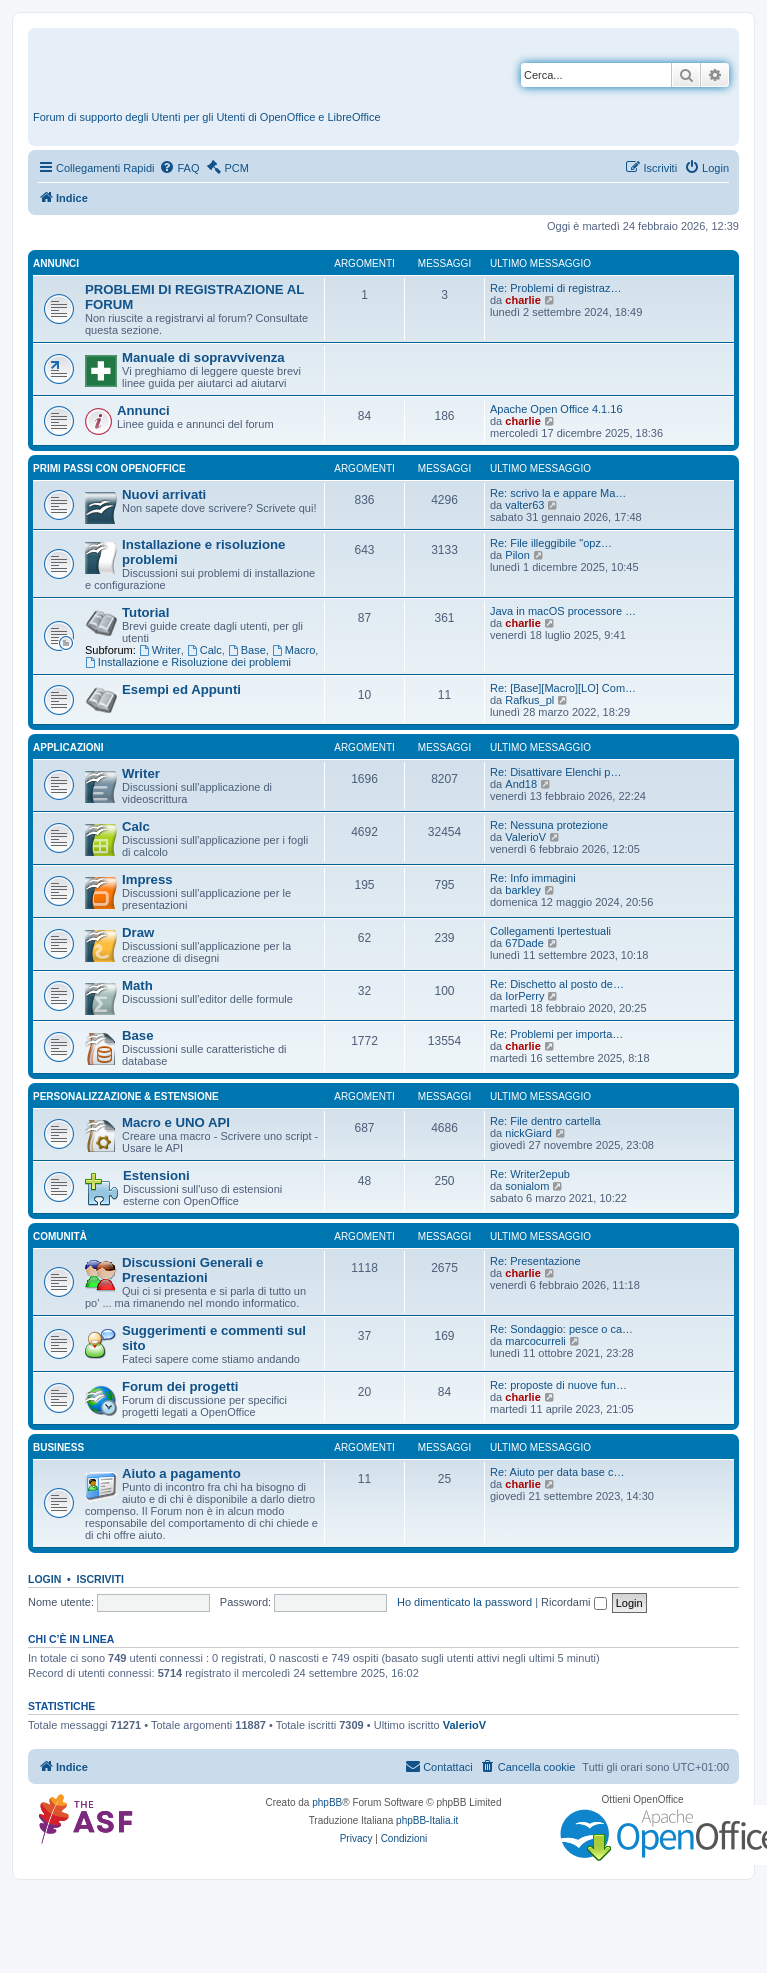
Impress (147, 879)
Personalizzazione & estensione (126, 1096)
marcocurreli (535, 1341)
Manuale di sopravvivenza (203, 357)
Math (137, 985)
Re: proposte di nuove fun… (558, 1385)
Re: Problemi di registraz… (555, 288)
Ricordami (574, 1602)
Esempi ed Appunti (181, 689)
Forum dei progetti (180, 1386)
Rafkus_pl (529, 700)
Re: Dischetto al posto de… (557, 984)
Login (44, 1579)
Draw (138, 932)
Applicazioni (68, 747)
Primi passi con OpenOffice (109, 468)
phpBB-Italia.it (427, 1820)
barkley (522, 890)
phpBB (327, 1802)
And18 (521, 784)
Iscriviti (100, 1579)
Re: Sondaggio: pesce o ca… (561, 1329)
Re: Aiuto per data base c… (557, 1472)
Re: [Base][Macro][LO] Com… (563, 688)
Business (58, 1447)
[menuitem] (179, 168)
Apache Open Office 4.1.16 (556, 409)
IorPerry (524, 996)
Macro (293, 650)
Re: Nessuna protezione (549, 825)
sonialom (527, 1186)
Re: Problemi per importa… (556, 1034)
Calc (204, 650)
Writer (160, 650)
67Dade (524, 943)
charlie (522, 300)
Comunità (60, 1236)
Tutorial (145, 612)
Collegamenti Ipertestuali (550, 931)
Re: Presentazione (535, 1261)
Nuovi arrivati (164, 494)
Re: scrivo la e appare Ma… (558, 493)
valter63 (524, 505)
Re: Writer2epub (530, 1174)
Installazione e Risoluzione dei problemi (188, 662)
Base (247, 650)
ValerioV (525, 837)
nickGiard (528, 1133)
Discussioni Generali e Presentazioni (192, 1270)
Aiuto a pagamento (181, 1473)
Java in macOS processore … (563, 611)
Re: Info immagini (533, 878)
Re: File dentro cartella (545, 1121)
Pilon (517, 555)
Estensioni (156, 1175)
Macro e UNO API (176, 1122)
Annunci (56, 263)
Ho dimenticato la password (464, 1602)
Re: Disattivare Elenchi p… (555, 772)
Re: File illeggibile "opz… (551, 543)
